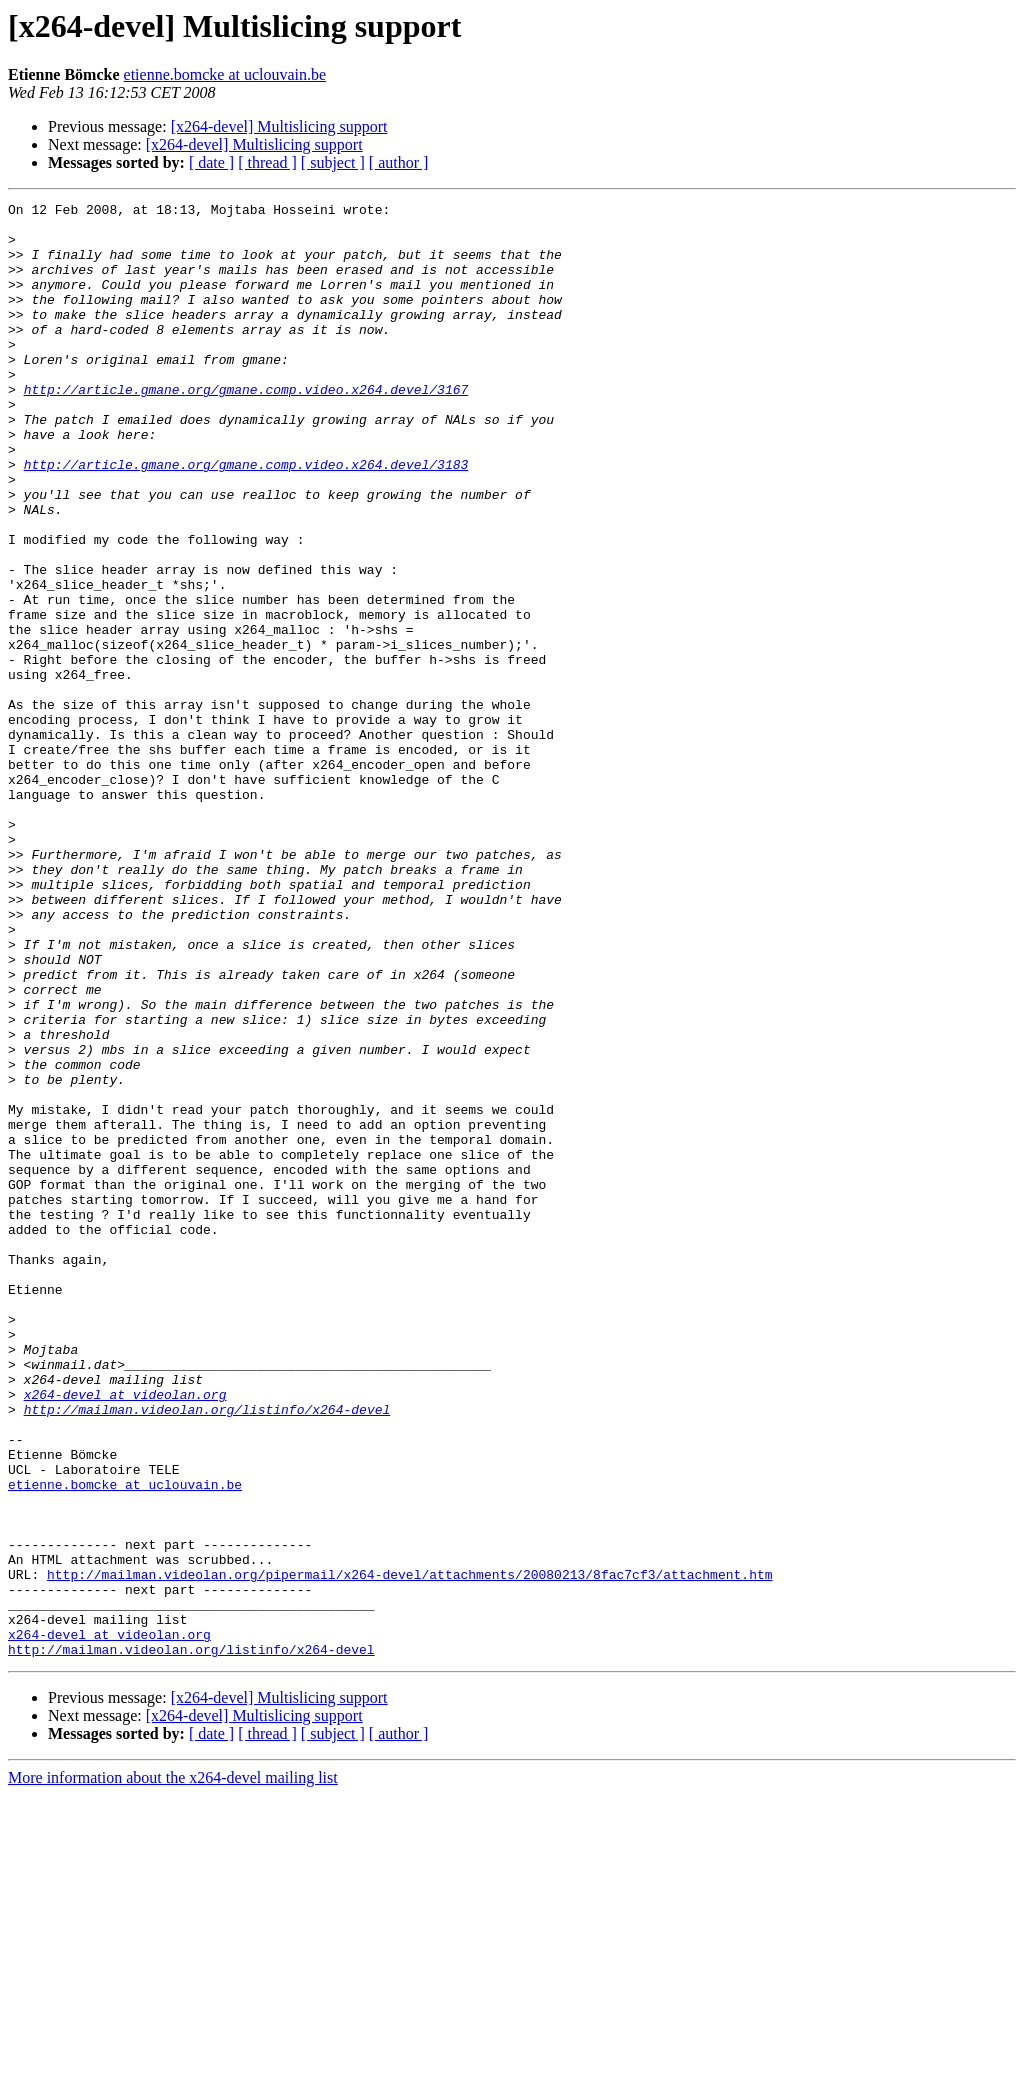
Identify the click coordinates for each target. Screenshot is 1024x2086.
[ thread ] (267, 162)
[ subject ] (333, 162)
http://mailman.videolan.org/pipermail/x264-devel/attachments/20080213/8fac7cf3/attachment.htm (409, 1850)
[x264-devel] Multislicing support (279, 126)
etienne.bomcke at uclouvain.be (225, 74)
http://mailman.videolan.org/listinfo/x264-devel (207, 1652)
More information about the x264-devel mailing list (173, 2068)
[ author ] (399, 162)
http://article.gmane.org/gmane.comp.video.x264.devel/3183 (246, 518)
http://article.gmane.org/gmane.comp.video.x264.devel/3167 (246, 428)
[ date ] (211, 162)
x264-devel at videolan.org (125, 1634)
